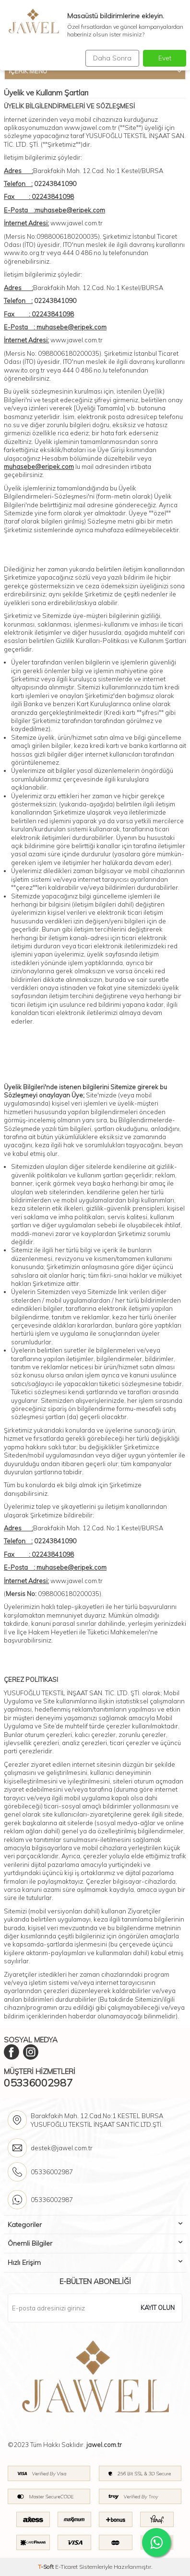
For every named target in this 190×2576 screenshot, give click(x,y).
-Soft (46, 2566)
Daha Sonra (112, 58)
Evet (164, 58)
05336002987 (38, 2082)
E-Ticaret (66, 2566)
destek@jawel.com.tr (62, 2148)
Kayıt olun (158, 2307)
